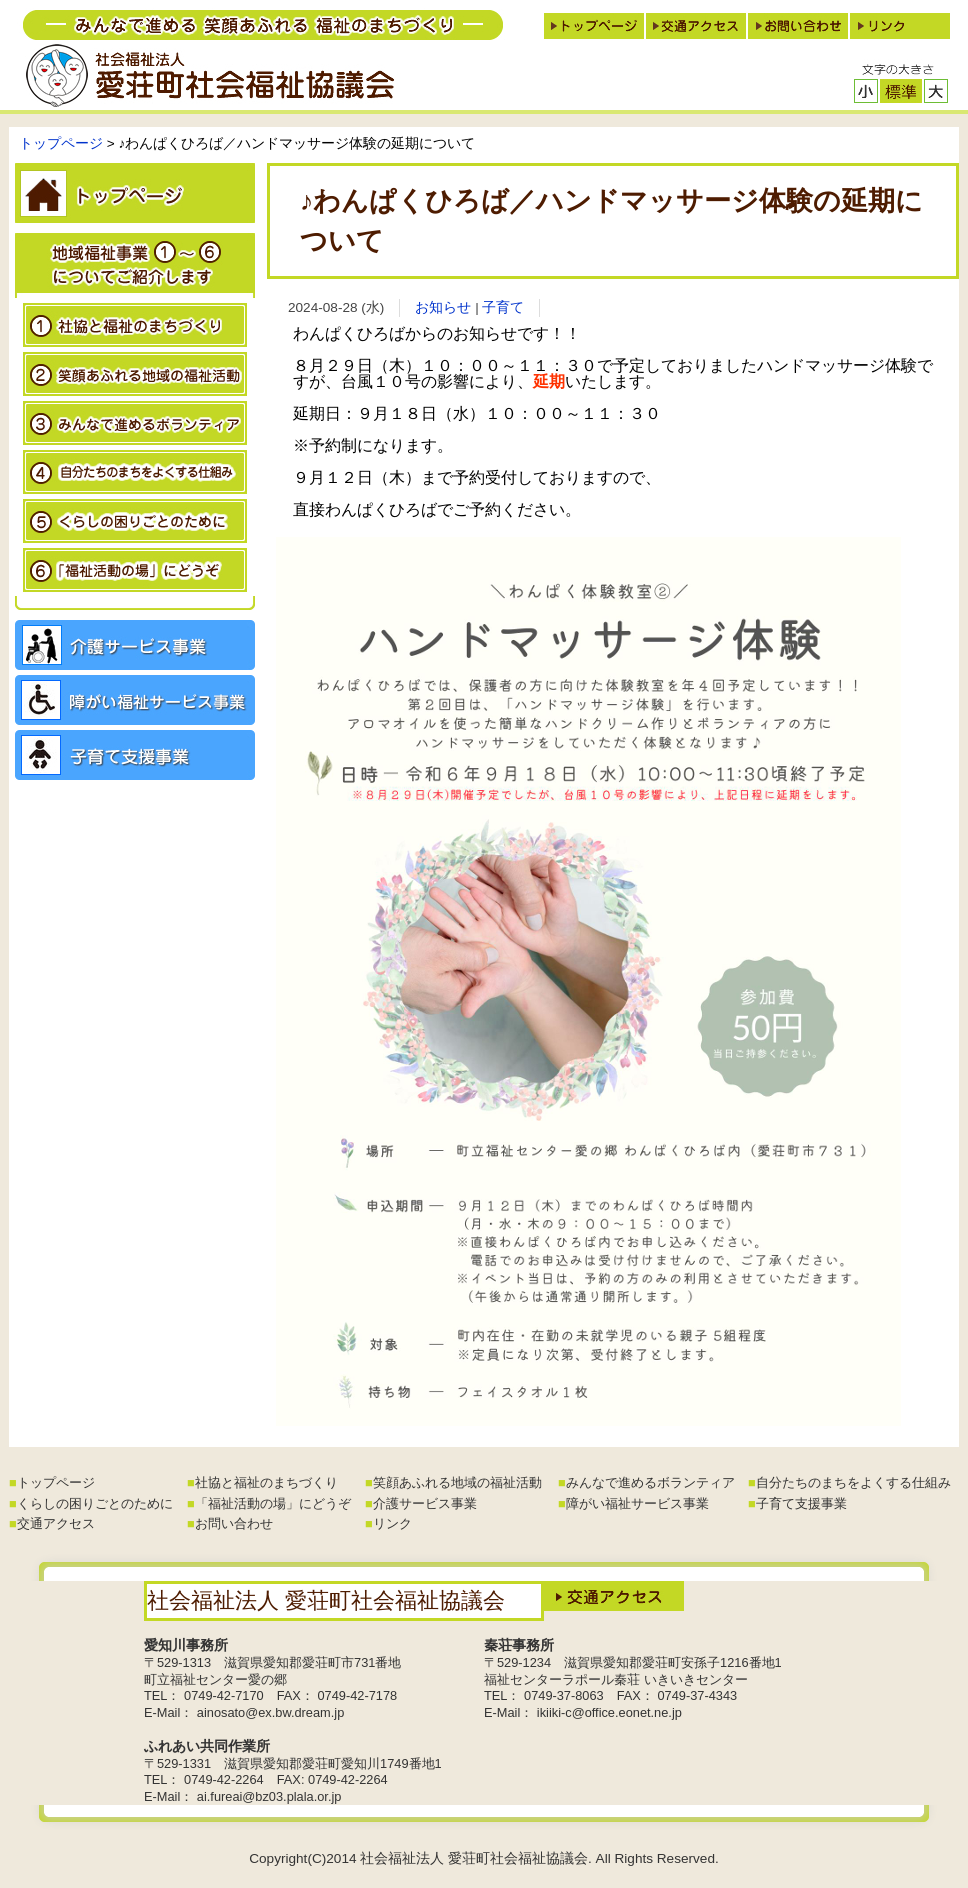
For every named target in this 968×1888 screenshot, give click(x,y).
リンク (392, 1523)
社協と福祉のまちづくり (266, 1482)
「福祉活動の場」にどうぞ (273, 1503)
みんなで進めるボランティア (650, 1482)
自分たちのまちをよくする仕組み (853, 1482)
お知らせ (443, 307)
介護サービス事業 (425, 1503)
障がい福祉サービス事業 (637, 1503)
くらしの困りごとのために (95, 1503)
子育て (503, 307)
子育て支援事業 (801, 1503)
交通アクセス (56, 1523)
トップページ (61, 143)
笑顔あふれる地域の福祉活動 (457, 1482)
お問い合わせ (234, 1523)
